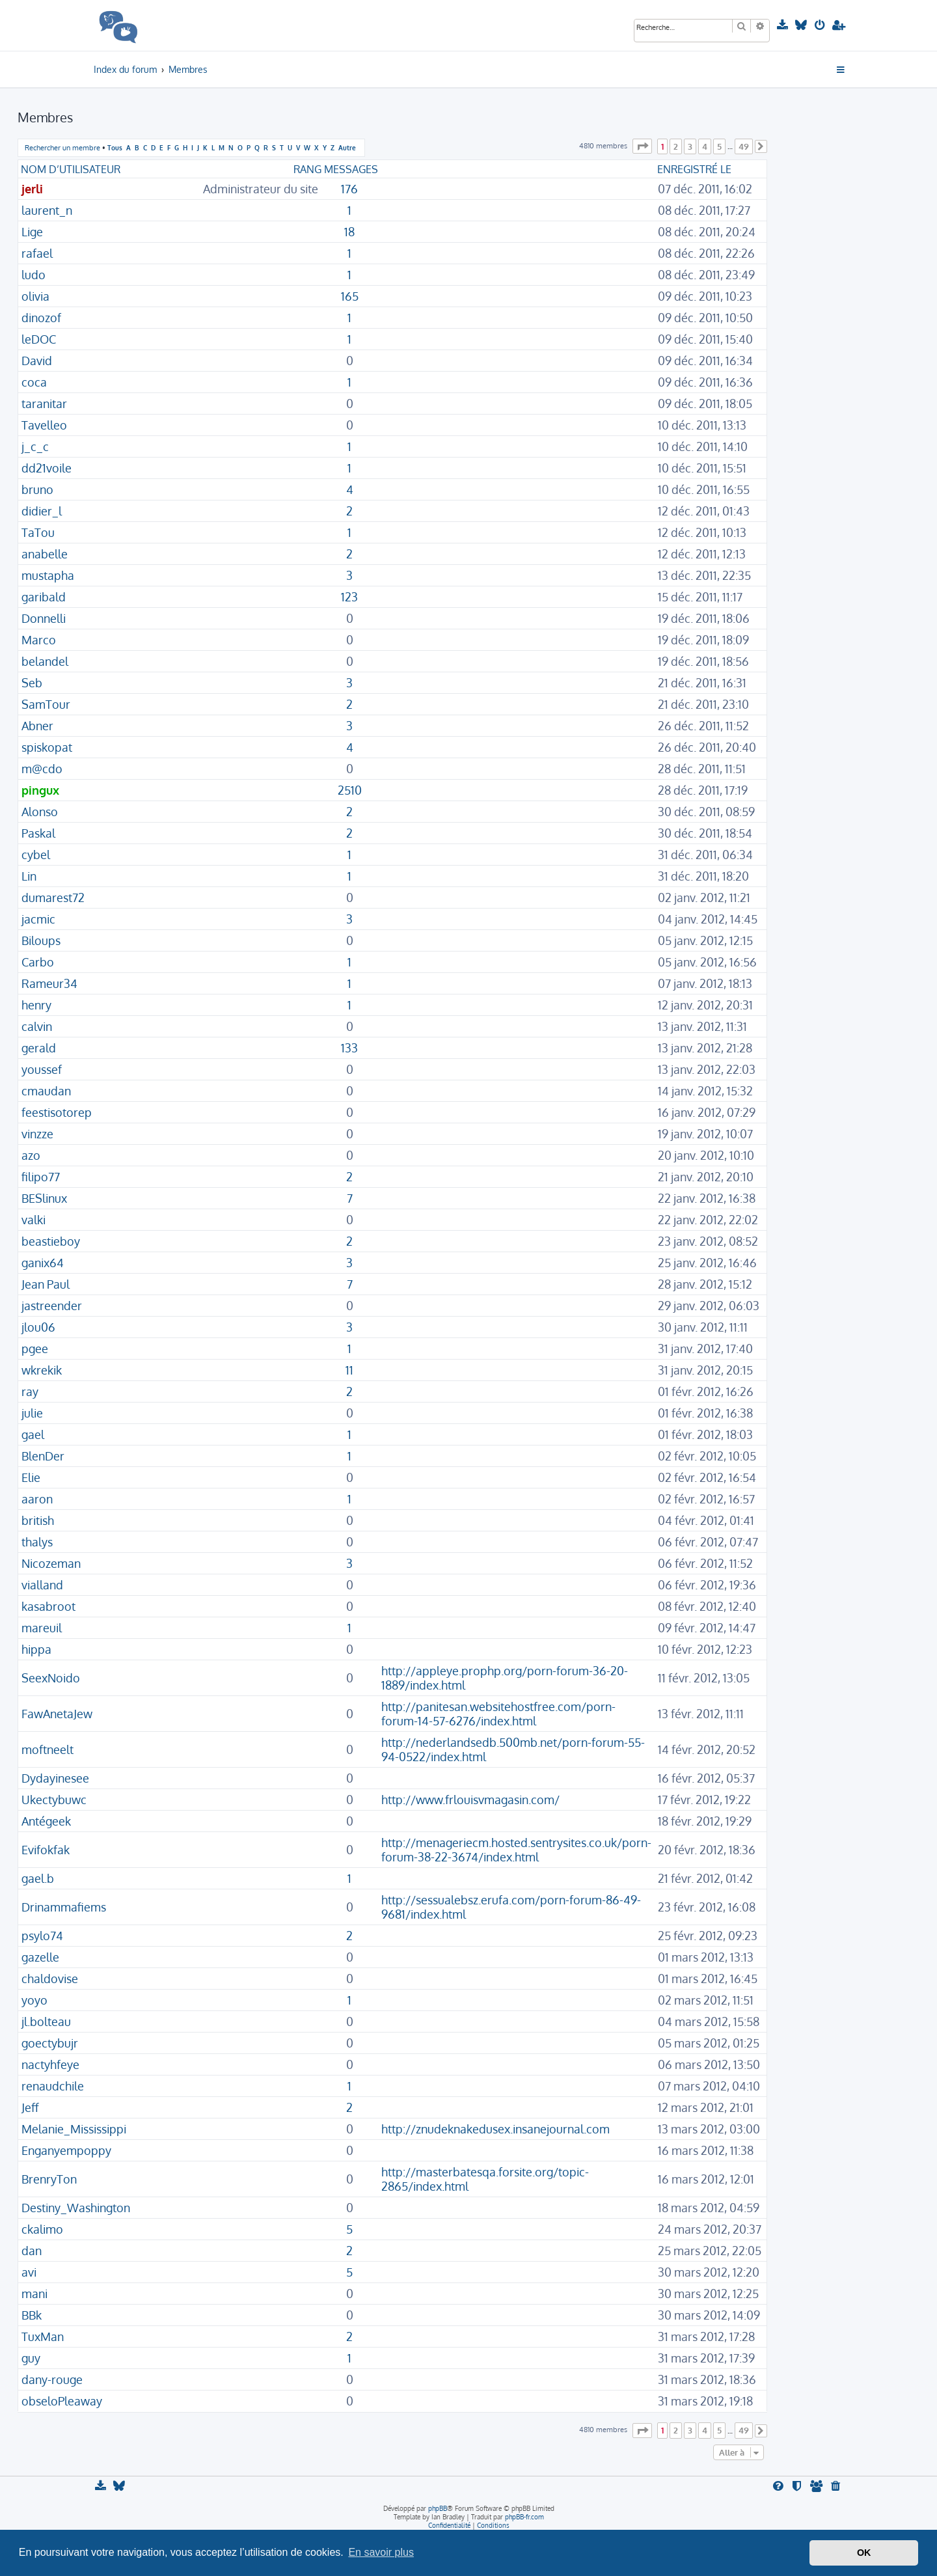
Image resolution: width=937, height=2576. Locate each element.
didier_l (41, 511)
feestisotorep (56, 1112)
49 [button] (744, 146)
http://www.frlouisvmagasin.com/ (470, 1799)
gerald (38, 1048)
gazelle (40, 1957)
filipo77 (40, 1177)
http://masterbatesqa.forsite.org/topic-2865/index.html (485, 2179)
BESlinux (44, 1198)
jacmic (38, 919)
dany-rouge (52, 2379)
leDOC (38, 339)
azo (30, 1155)
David (36, 360)
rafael (37, 253)
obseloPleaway (61, 2401)
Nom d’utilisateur (70, 169)
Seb (31, 683)
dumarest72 (53, 897)
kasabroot (48, 1606)
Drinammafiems (63, 1907)
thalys (37, 1542)
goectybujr (49, 2043)
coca (34, 382)
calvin (36, 1026)
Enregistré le (694, 169)
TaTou (38, 532)
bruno (37, 489)
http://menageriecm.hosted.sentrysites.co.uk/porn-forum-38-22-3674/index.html (516, 1849)
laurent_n (46, 210)
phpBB (437, 2508)
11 (349, 1370)
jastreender (51, 1305)
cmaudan (46, 1091)
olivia (35, 296)
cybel (35, 854)
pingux (40, 790)
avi (28, 2272)
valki (33, 1220)
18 (349, 232)
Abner (37, 726)
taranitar (44, 403)
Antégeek (46, 1821)
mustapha (47, 575)
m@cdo (41, 768)
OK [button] (864, 2552)
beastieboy (50, 1241)
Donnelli (43, 618)
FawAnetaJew (56, 1713)
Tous (114, 147)
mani (34, 2293)
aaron (37, 1499)
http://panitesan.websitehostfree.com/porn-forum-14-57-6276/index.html (498, 1713)
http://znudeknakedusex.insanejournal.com (495, 2129)
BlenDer (42, 1456)
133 (349, 1048)
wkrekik (41, 1370)
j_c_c (35, 446)
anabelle (44, 554)
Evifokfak (45, 1850)
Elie (30, 1477)
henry (36, 1005)
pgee (34, 1348)
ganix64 (42, 1262)
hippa (36, 1649)
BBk (31, 2315)
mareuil (41, 1628)
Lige (32, 232)
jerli (32, 189)
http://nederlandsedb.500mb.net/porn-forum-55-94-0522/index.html (513, 1749)
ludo (33, 274)
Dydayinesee (55, 1778)
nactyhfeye (50, 2064)
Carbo (37, 962)
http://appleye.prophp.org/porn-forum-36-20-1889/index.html (504, 1678)
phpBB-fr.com (524, 2517)
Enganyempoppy (66, 2150)
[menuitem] (783, 25)
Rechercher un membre (62, 147)
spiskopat (46, 747)
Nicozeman (51, 1563)
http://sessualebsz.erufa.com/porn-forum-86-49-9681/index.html (511, 1907)
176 (349, 189)
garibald (43, 597)
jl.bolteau (46, 2021)
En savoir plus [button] (381, 2552)
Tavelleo (44, 425)
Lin (28, 876)
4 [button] (704, 146)
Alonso (39, 811)
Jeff (30, 2107)
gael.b (37, 1878)
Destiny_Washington (75, 2207)
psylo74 (42, 1935)
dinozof (41, 317)
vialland (42, 1585)
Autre (347, 147)
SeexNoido (50, 1678)
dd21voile (46, 468)
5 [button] (719, 146)
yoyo (34, 2000)
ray (29, 1391)
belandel (44, 661)
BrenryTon (49, 2179)
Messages (351, 169)
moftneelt (47, 1749)
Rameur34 (49, 983)
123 (349, 597)
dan (31, 2250)
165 (350, 296)
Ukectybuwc (54, 1799)
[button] (642, 146)
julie (32, 1413)
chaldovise (49, 1978)
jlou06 (38, 1327)
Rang (307, 169)
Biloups (41, 940)
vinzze (37, 1134)
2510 (350, 790)
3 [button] (690, 146)
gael (32, 1434)
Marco (38, 640)
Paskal (38, 833)
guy (30, 2358)
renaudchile (52, 2086)
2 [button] (675, 146)
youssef (41, 1069)
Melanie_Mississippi (73, 2129)
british (37, 1520)
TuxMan (42, 2336)
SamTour (45, 704)
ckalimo (42, 2229)
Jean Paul (45, 1284)
